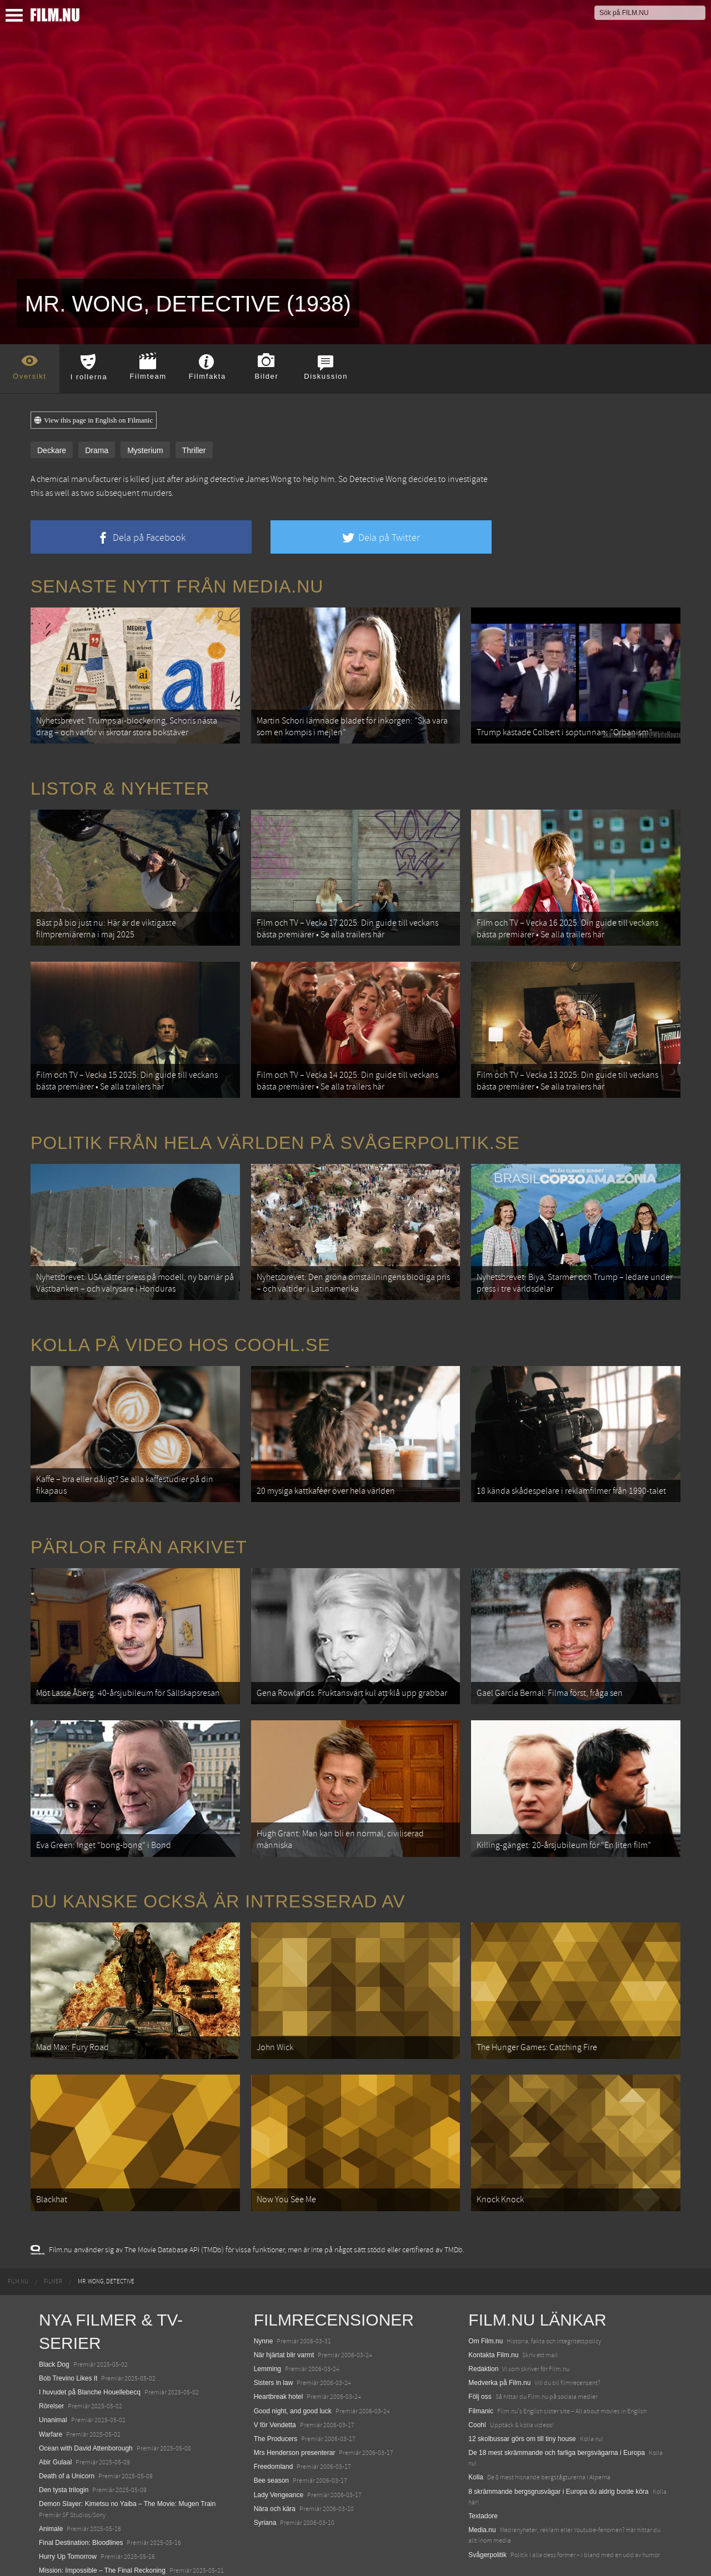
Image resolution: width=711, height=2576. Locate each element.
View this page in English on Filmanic (93, 420)
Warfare (50, 2391)
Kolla (475, 2434)
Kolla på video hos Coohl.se (181, 1326)
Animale (51, 2486)
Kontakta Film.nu (493, 2312)
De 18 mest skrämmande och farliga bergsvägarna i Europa (556, 2410)
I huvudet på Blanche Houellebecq (90, 2349)
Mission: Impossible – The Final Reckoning (102, 2528)
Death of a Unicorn (66, 2433)
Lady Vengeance (278, 2452)
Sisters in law (273, 2340)
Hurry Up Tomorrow (68, 2514)
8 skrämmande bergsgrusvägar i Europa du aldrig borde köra (558, 2448)
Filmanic (480, 2368)
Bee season (271, 2438)
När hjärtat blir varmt (284, 2312)
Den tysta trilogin (63, 2447)
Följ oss (479, 2354)
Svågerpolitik (487, 2511)
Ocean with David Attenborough (86, 2405)
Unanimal (53, 2377)
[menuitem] (18, 2239)
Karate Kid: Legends (69, 2556)
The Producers (276, 2396)
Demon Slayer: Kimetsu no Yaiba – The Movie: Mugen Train (127, 2461)
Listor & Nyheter (120, 784)
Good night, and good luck (293, 2368)
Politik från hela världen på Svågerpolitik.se (275, 1128)
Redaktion (483, 2326)
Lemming (267, 2326)
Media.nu (481, 2487)
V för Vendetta (275, 2382)
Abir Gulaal (55, 2419)
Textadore (483, 2473)
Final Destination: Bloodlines (81, 2500)
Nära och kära (275, 2466)
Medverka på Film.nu (499, 2340)
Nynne (263, 2298)
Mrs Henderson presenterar (295, 2410)
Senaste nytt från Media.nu (177, 586)
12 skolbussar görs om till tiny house (521, 2396)
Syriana (265, 2480)
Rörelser (51, 2363)
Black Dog (54, 2321)
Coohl (476, 2382)
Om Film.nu (485, 2298)
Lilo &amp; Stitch (64, 2541)
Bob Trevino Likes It (68, 2335)
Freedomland (273, 2424)
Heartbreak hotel (278, 2354)
